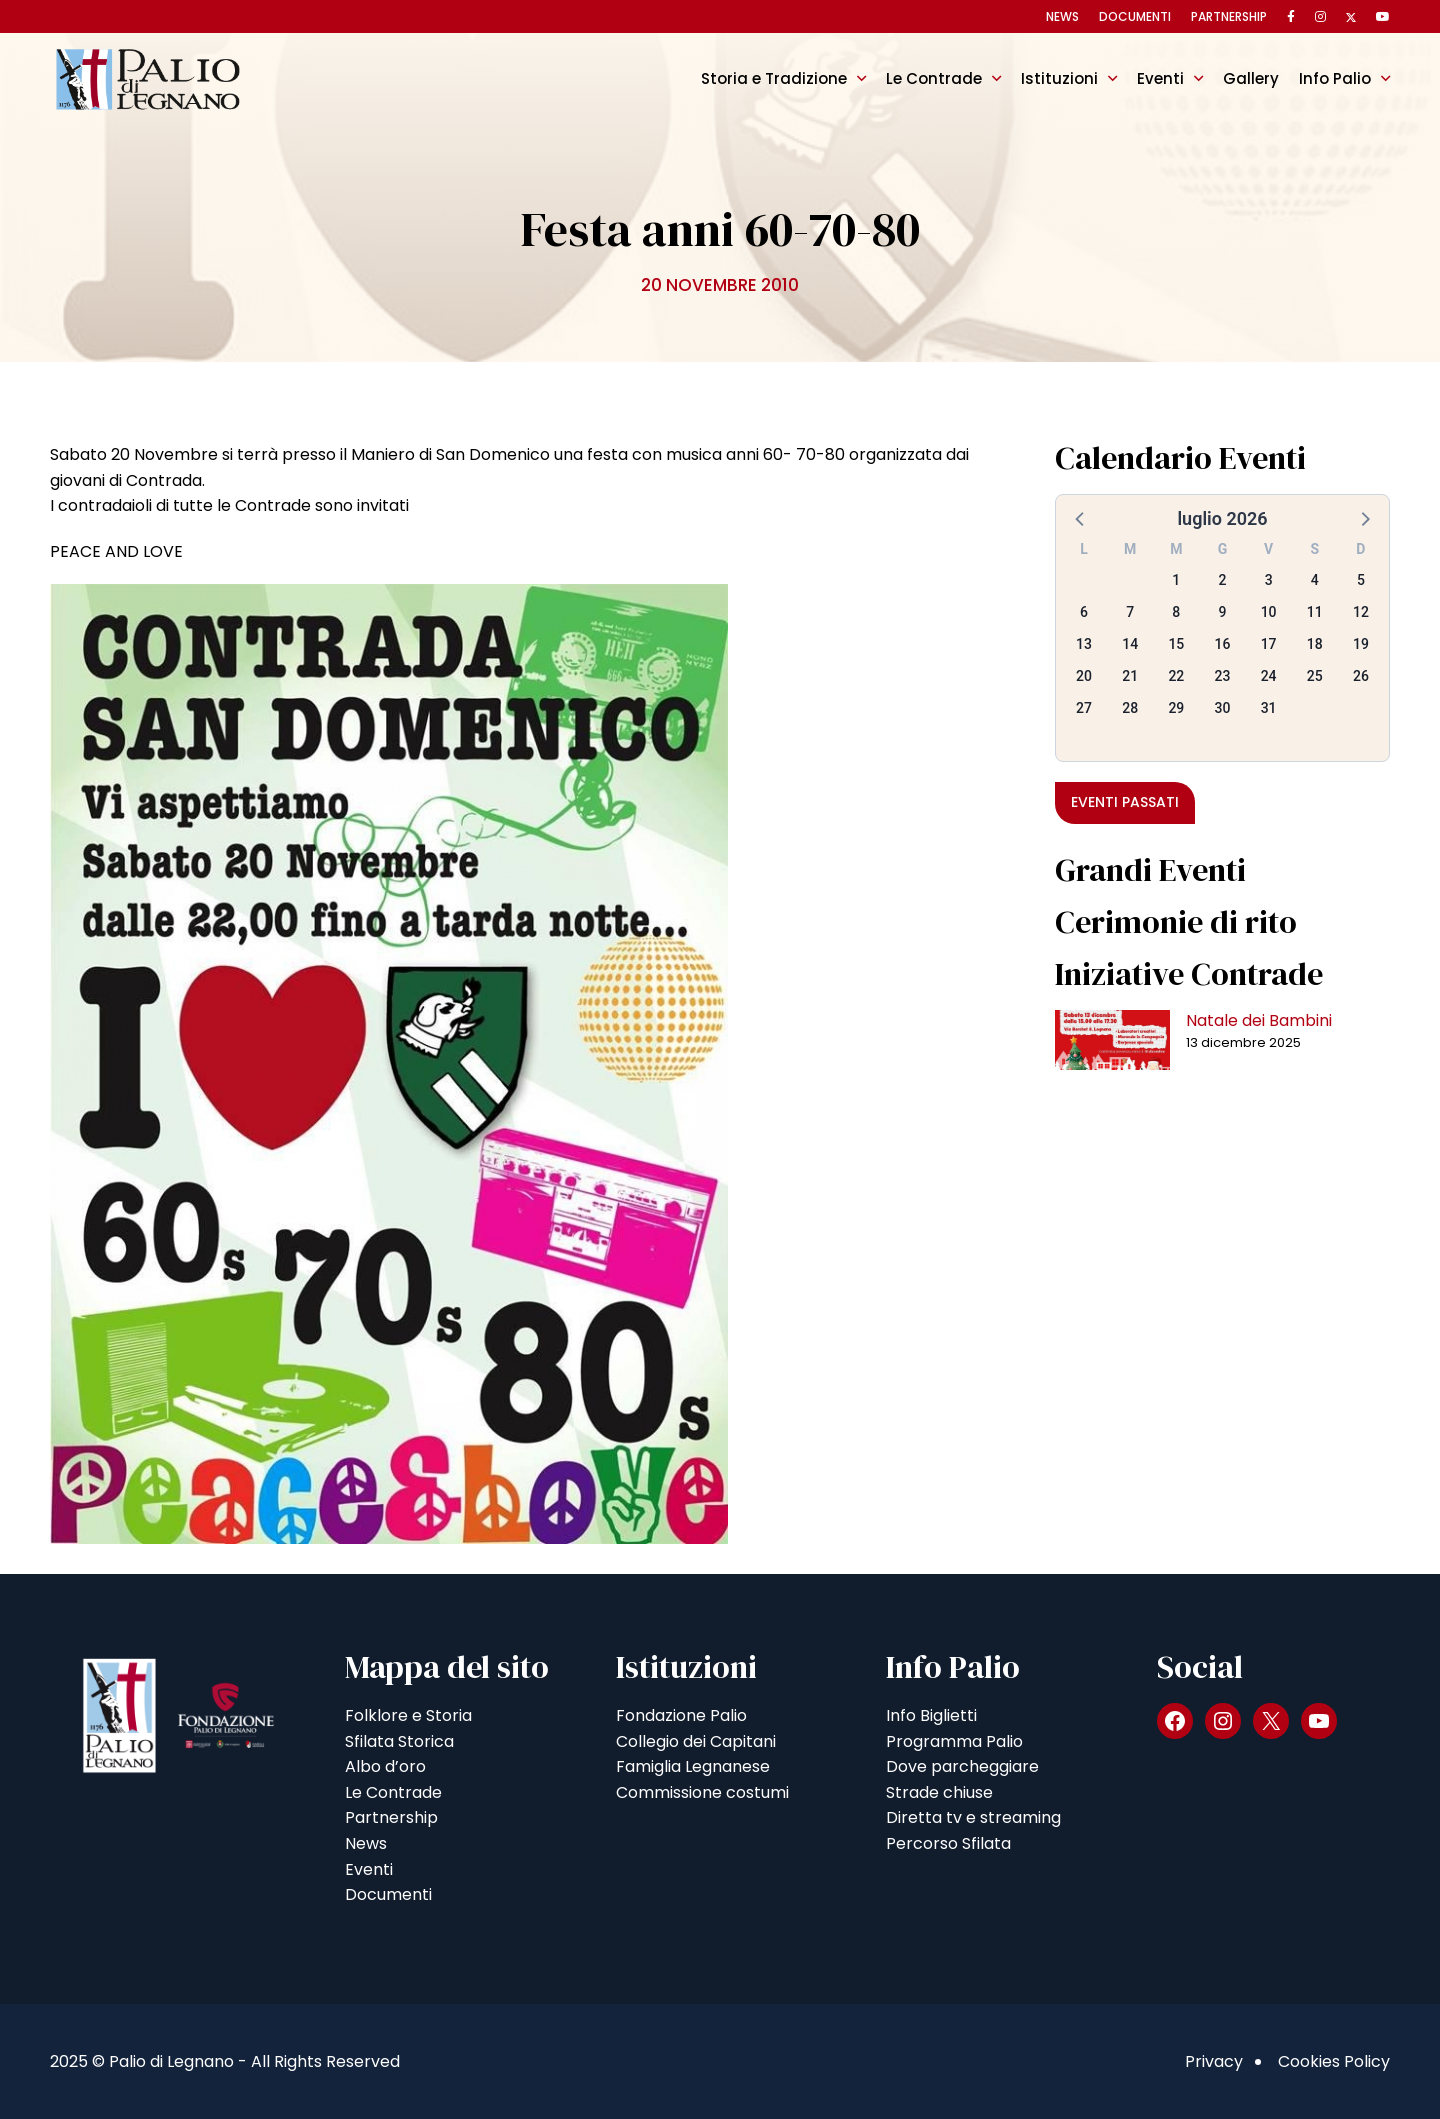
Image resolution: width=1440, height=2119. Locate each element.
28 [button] (1130, 708)
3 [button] (1269, 580)
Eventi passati (1125, 802)
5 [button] (1361, 580)
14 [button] (1130, 644)
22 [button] (1176, 676)
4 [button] (1315, 580)
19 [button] (1361, 644)
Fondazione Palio (681, 1715)
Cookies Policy (1334, 2061)
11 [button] (1315, 612)
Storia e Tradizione (774, 78)
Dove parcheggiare (962, 1766)
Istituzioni (1059, 78)
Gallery (1251, 78)
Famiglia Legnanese (693, 1766)
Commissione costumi (702, 1792)
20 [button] (1084, 676)
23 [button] (1223, 676)
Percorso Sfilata (948, 1843)
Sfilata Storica (399, 1741)
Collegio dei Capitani (696, 1741)
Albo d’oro (385, 1766)
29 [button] (1176, 708)
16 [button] (1223, 644)
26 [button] (1361, 676)
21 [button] (1130, 676)
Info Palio (1335, 78)
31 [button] (1269, 708)
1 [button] (1176, 580)
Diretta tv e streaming (973, 1817)
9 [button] (1223, 612)
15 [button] (1176, 644)
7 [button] (1130, 612)
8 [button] (1176, 612)
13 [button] (1084, 644)
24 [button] (1269, 676)
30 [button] (1223, 708)
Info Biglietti (931, 1715)
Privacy (1214, 2061)
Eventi (1160, 78)
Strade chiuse (939, 1792)
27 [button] (1084, 708)
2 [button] (1223, 580)
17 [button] (1269, 644)
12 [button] (1361, 612)
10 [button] (1269, 612)
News (1062, 16)
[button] (1081, 518)
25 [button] (1315, 676)
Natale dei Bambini (1259, 1020)
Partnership (1229, 16)
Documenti (1135, 16)
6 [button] (1084, 612)
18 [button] (1315, 644)
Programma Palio (954, 1741)
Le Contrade (934, 78)
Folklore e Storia (408, 1715)
